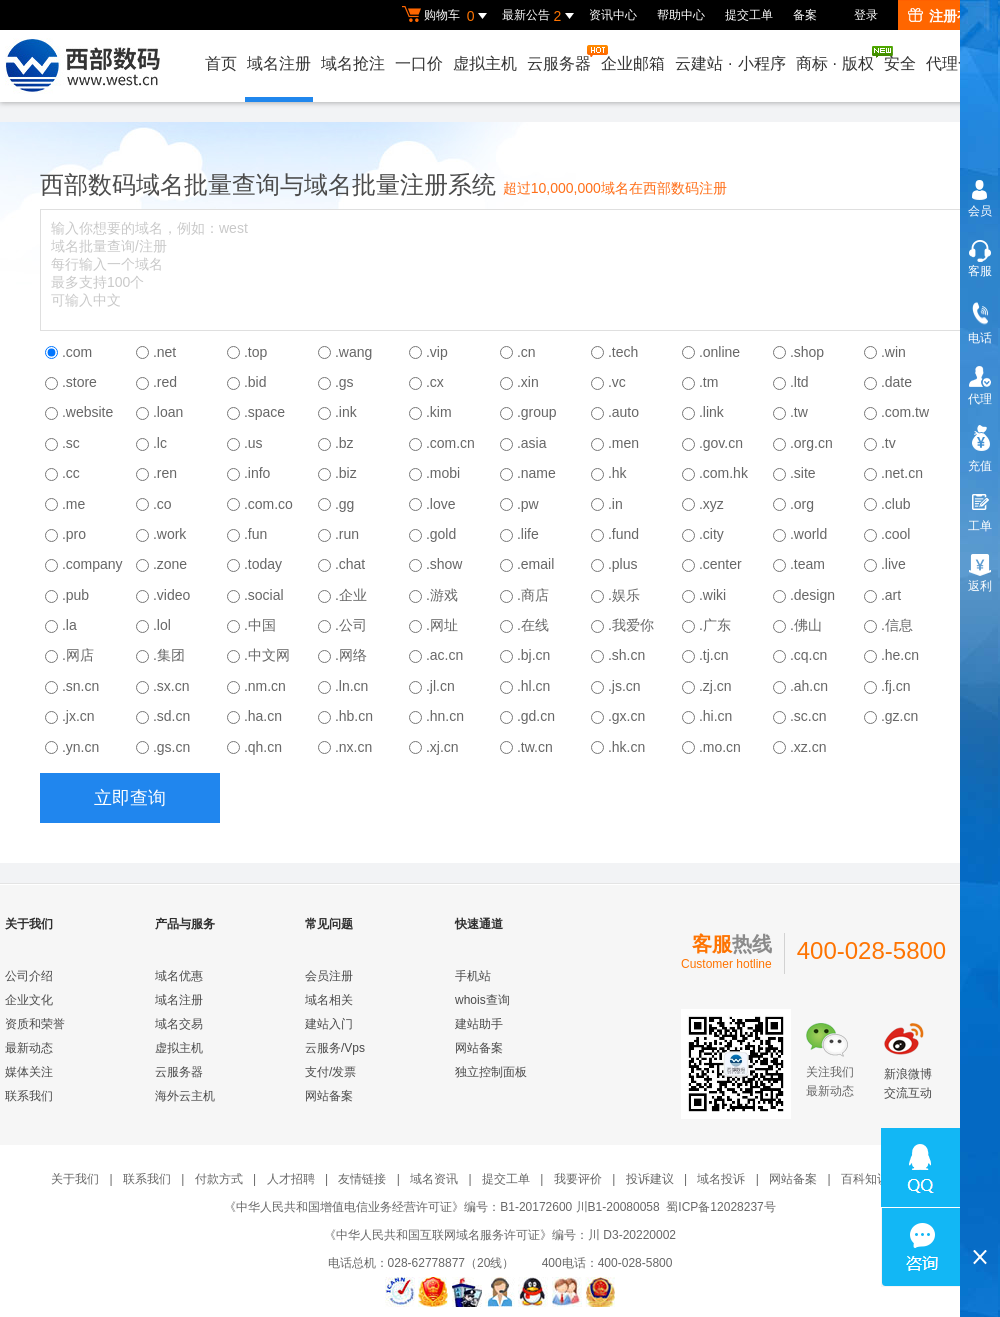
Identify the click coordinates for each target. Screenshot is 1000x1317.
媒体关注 (29, 1072)
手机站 (473, 976)
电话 (980, 338)
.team (807, 564)
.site (803, 473)
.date (896, 382)
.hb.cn (354, 716)
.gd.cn (536, 716)
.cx (435, 382)
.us (253, 443)
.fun (255, 534)
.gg (344, 504)
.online (719, 352)
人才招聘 (291, 1179)
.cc (71, 473)
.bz (344, 443)
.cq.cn (808, 655)
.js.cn (624, 686)
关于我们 (75, 1179)
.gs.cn (171, 747)
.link (711, 412)
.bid (255, 382)
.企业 (351, 595)
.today (263, 564)
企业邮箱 (633, 63)
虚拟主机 (485, 63)
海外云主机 (185, 1096)
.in (615, 504)
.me (73, 504)
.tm (708, 382)
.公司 (351, 625)
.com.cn (450, 443)
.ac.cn (444, 655)
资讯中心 (613, 15)
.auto (623, 412)
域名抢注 (353, 63)
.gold (441, 534)
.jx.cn (78, 716)
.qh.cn (263, 747)
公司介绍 (29, 976)
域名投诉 (721, 1179)
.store (79, 382)
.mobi (443, 473)
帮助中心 (681, 15)
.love (441, 504)
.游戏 (442, 595)
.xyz (711, 504)
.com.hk (723, 473)
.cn (526, 352)
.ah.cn (809, 686)
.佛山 (806, 625)
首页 (221, 63)
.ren (165, 473)
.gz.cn (899, 716)
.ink (346, 412)
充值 (980, 466)
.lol (162, 625)
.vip (437, 352)
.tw (799, 412)
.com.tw (905, 412)
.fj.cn (896, 686)
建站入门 (329, 1024)
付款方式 (219, 1179)
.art (891, 595)
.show (444, 564)
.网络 (351, 655)
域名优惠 (179, 976)
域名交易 (179, 1024)
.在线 (533, 625)
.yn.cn (80, 747)
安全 (900, 63)
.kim (439, 412)
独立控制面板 (491, 1072)
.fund (623, 534)
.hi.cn (715, 716)
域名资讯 (434, 1179)
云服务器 (560, 58)
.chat (350, 564)
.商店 (533, 595)
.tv (888, 443)
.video (171, 595)
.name (536, 473)
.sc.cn (808, 716)
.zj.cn (715, 686)
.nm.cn (265, 686)
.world (808, 534)
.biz (346, 473)
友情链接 (362, 1179)
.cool (896, 534)
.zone (170, 564)
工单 (980, 526)
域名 (160, 184)
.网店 (78, 655)
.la (69, 625)
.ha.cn (263, 716)
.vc (617, 382)
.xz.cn (808, 747)
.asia (532, 443)
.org (802, 504)
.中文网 (267, 655)
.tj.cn (714, 655)
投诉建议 (650, 1179)
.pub (75, 595)
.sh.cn (626, 655)
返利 (980, 586)
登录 (866, 15)
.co (162, 504)
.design (812, 595)
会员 (980, 211)
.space (264, 412)
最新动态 (29, 1048)
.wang (353, 352)
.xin (528, 382)
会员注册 (329, 976)
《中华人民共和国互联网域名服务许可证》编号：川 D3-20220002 (500, 1235)
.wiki (712, 595)
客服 (980, 271)
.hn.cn (445, 716)
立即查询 (130, 798)
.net (164, 352)
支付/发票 (330, 1072)
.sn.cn (80, 686)
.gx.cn (626, 716)
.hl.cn (533, 686)
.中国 (260, 625)
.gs (344, 382)
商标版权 (836, 59)
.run (347, 534)
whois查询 (482, 1000)
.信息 (897, 625)
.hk (617, 473)
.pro (74, 534)
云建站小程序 (730, 63)
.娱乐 (624, 595)
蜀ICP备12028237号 (720, 1207)
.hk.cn (626, 747)
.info (257, 473)
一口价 (419, 63)
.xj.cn (442, 747)
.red (165, 382)
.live (893, 564)
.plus (623, 564)
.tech (623, 352)
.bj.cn (533, 655)
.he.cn (900, 655)
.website (87, 412)
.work (169, 534)
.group (537, 412)
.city (711, 534)
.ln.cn (351, 686)
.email (535, 564)
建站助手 (479, 1024)
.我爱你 (631, 625)
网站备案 (329, 1096)
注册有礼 (946, 16)
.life (528, 534)
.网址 (442, 625)
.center (720, 564)
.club (896, 504)
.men (623, 443)
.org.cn (811, 443)
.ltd (799, 382)
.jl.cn (440, 686)
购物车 (447, 16)
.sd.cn (171, 716)
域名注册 (279, 63)
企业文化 (29, 1000)
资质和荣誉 (35, 1024)
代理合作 (958, 63)
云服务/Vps (335, 1048)
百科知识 (865, 1179)
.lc (160, 443)
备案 (805, 15)
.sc (71, 443)
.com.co (268, 504)
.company (92, 564)
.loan (168, 412)
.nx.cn (353, 747)
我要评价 (578, 1179)
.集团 (169, 655)
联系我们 (29, 1096)
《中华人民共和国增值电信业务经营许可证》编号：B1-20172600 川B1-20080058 (441, 1207)
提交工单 (749, 15)
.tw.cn (535, 747)
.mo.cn (720, 747)
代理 (980, 399)
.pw (528, 504)
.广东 (715, 625)
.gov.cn (721, 443)
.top (255, 352)
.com (77, 352)
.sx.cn (171, 686)
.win (893, 352)
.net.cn (902, 473)
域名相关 (329, 1000)
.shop (807, 352)
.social (264, 595)
